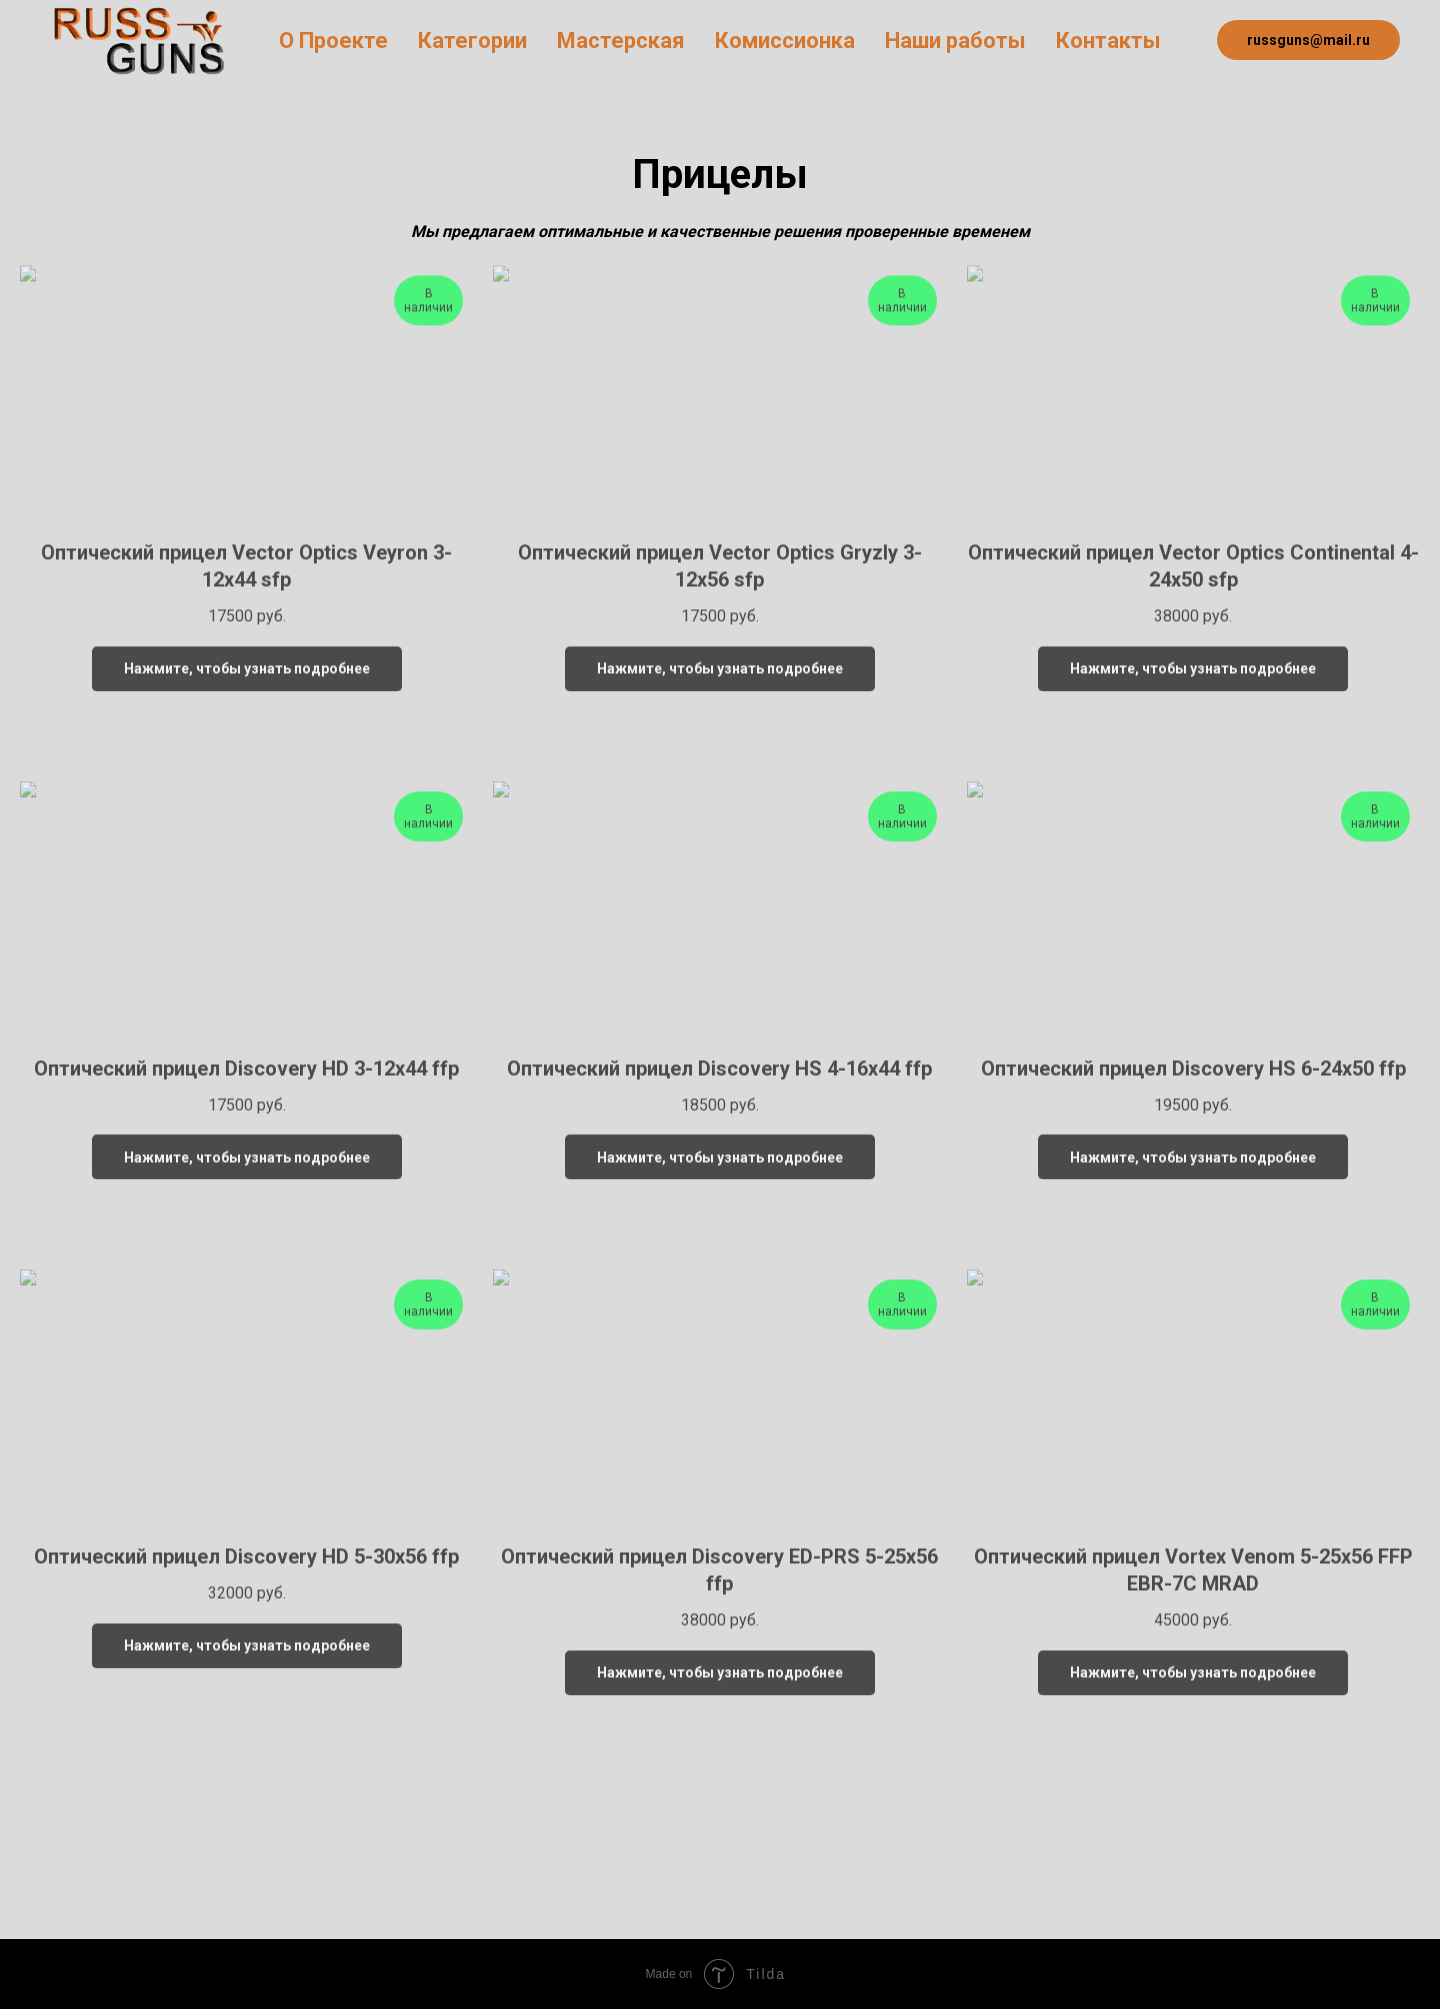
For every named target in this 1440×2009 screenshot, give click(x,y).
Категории (472, 40)
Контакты (1108, 40)
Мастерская (621, 40)
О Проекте (333, 40)
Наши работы (955, 40)
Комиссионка (785, 40)
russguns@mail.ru (1308, 40)
